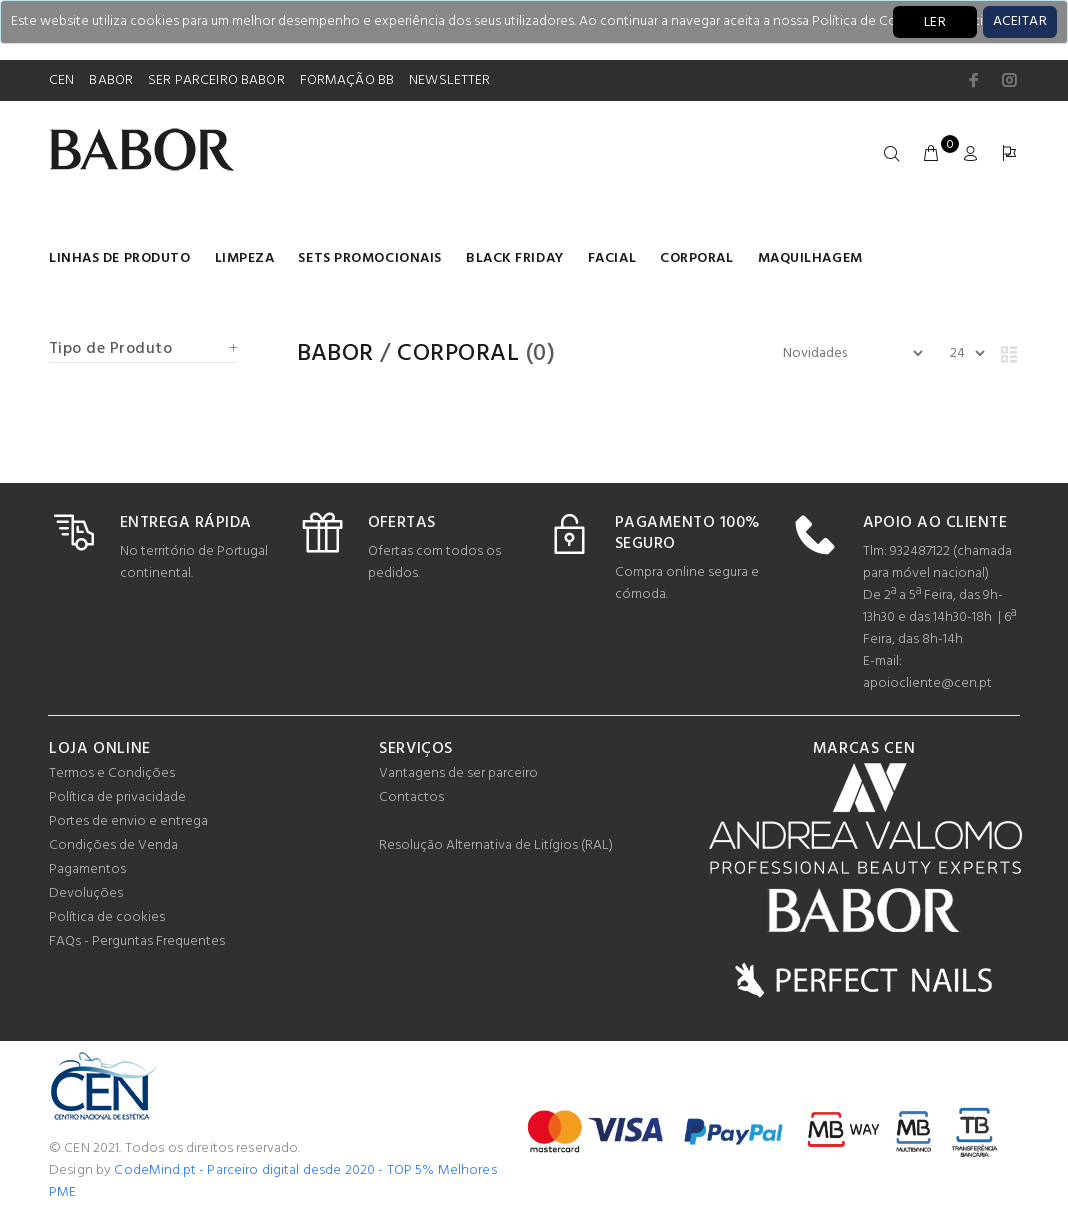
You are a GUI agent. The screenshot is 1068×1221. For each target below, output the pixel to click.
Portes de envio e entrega (128, 821)
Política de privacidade (117, 797)
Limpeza (245, 258)
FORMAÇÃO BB (347, 80)
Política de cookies (107, 917)
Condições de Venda (113, 845)
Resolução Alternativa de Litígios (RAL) (496, 845)
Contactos (411, 797)
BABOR (111, 80)
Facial (612, 258)
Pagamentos (87, 869)
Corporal (696, 258)
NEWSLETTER (449, 80)
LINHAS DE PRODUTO (120, 258)
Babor (335, 354)
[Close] (1020, 22)
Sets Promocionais (370, 258)
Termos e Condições (112, 773)
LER (935, 22)
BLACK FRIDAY (515, 258)
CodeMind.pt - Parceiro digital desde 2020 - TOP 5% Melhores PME (273, 1181)
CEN (61, 80)
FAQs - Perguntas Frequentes (137, 941)
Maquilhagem (810, 258)
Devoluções (86, 893)
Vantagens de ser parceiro (458, 773)
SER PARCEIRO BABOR (216, 80)
